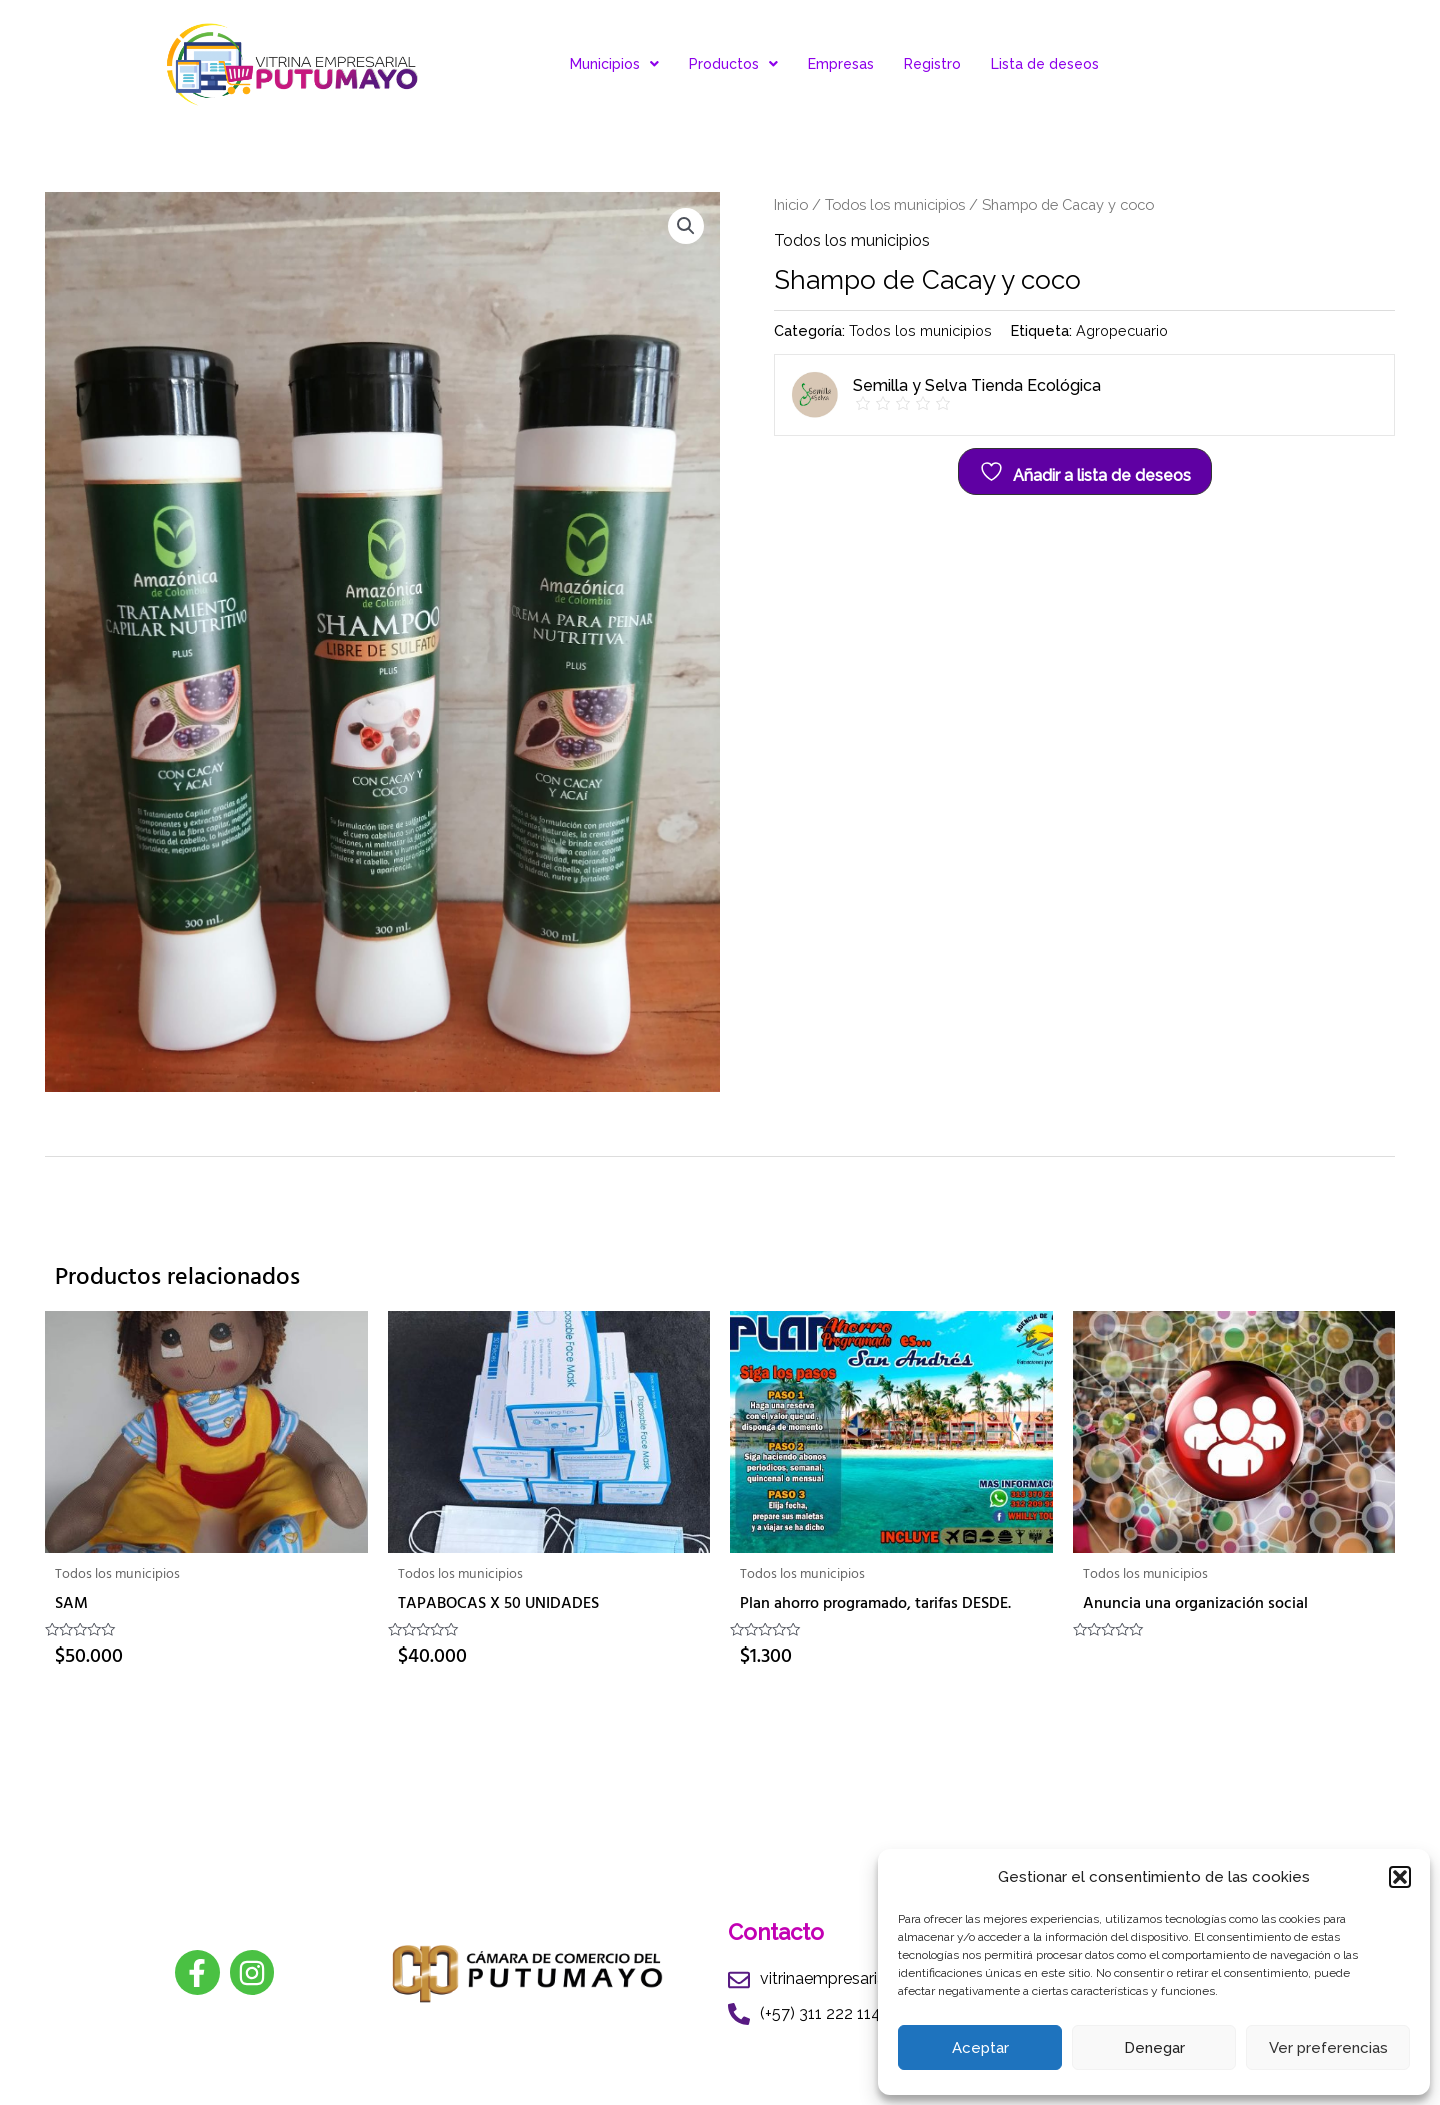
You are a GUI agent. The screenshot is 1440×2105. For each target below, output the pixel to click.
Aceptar (980, 2048)
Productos (733, 64)
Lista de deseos (1045, 64)
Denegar (1154, 2048)
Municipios (614, 64)
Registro (932, 64)
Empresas (841, 64)
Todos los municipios (895, 204)
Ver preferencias (1328, 2048)
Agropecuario (1122, 330)
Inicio (791, 204)
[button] (1400, 1877)
